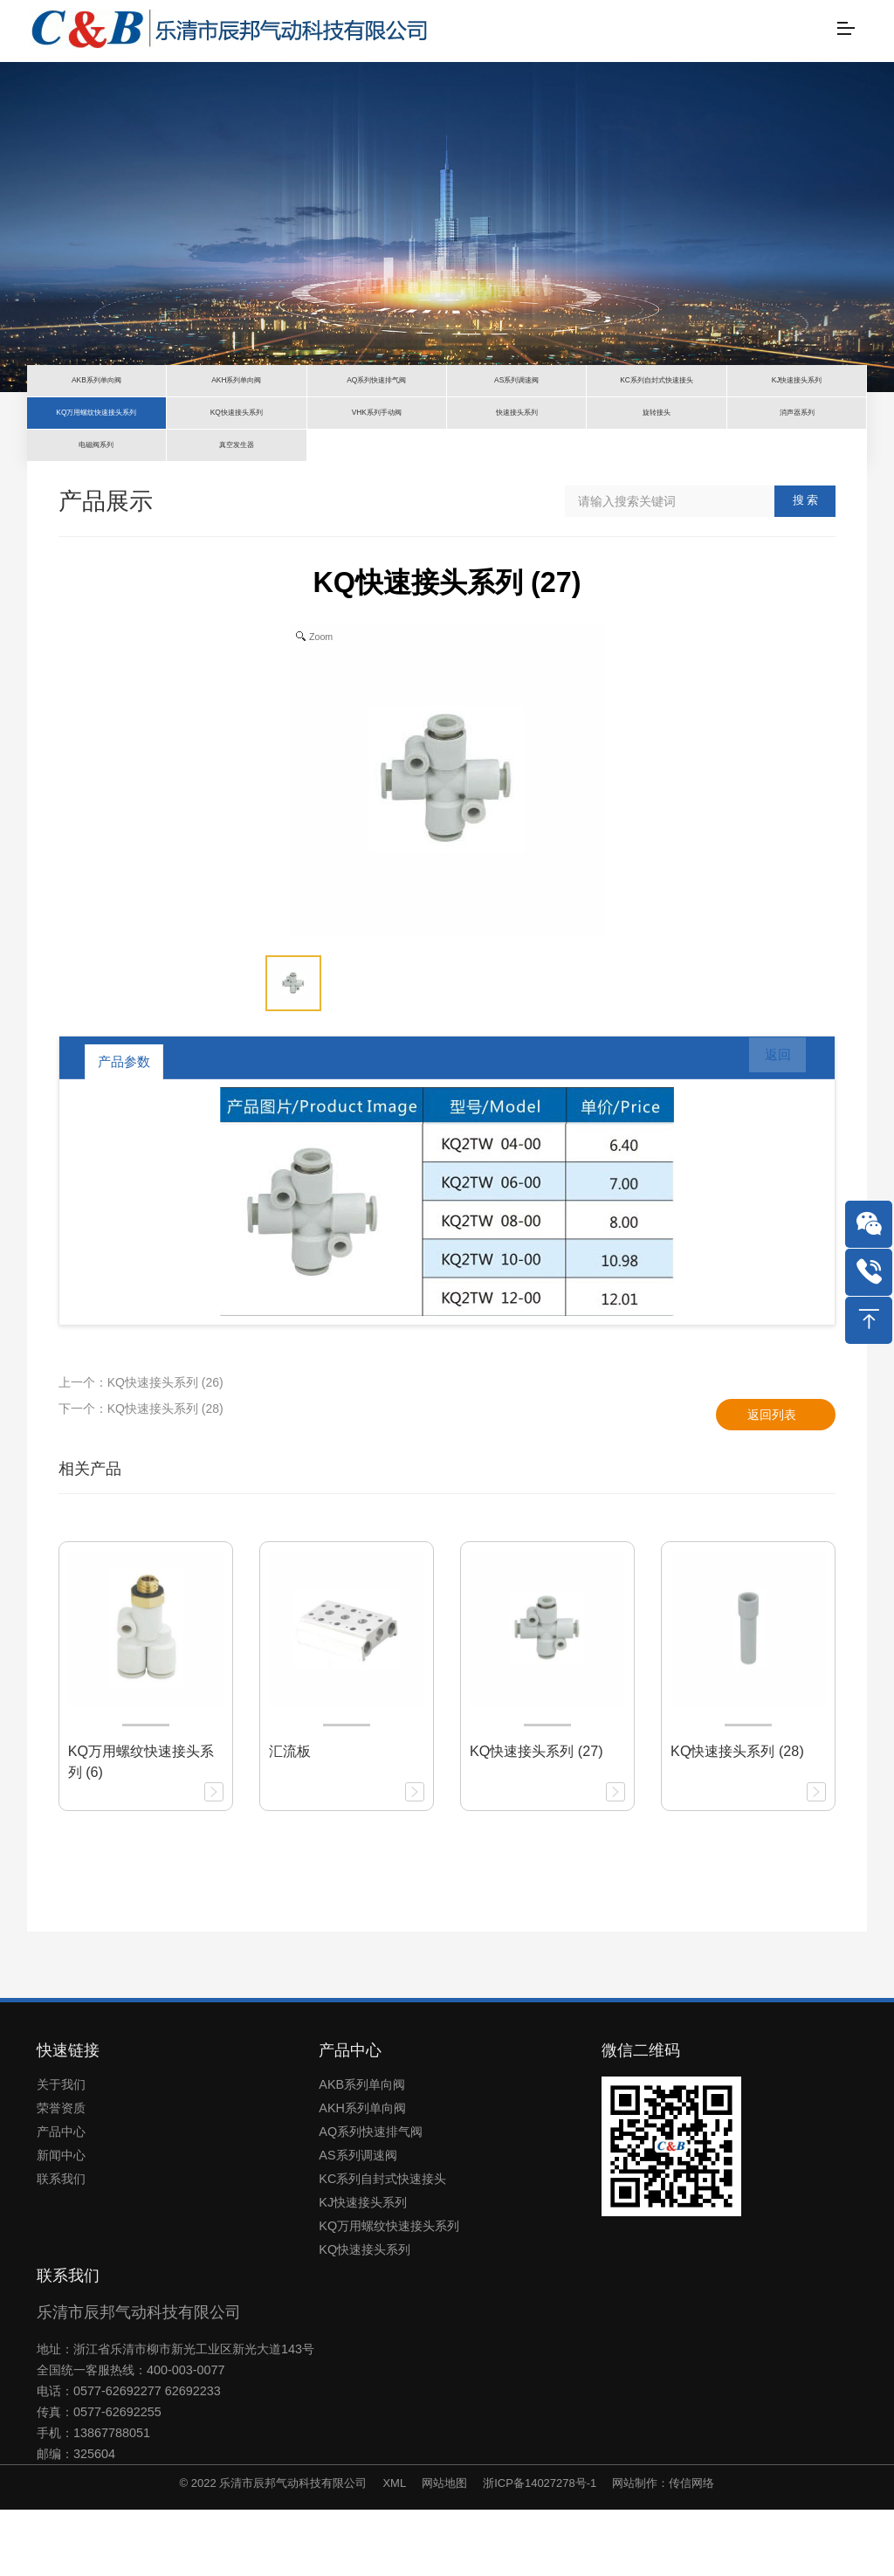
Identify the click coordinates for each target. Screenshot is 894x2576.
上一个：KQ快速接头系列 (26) (141, 1449)
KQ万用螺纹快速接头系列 (389, 2292)
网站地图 (444, 2549)
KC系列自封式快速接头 (382, 2245)
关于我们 (61, 2151)
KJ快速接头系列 (363, 2269)
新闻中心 (61, 2221)
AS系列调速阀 (357, 2221)
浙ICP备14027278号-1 (539, 2549)
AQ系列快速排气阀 (371, 2198)
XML (394, 2549)
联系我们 (61, 2245)
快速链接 (68, 2116)
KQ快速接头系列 (364, 2316)
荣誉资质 (61, 2174)
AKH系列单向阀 (362, 2174)
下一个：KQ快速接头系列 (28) (141, 1475)
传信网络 (691, 2549)
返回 (766, 1128)
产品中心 (61, 2198)
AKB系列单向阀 (362, 2151)
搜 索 (806, 567)
